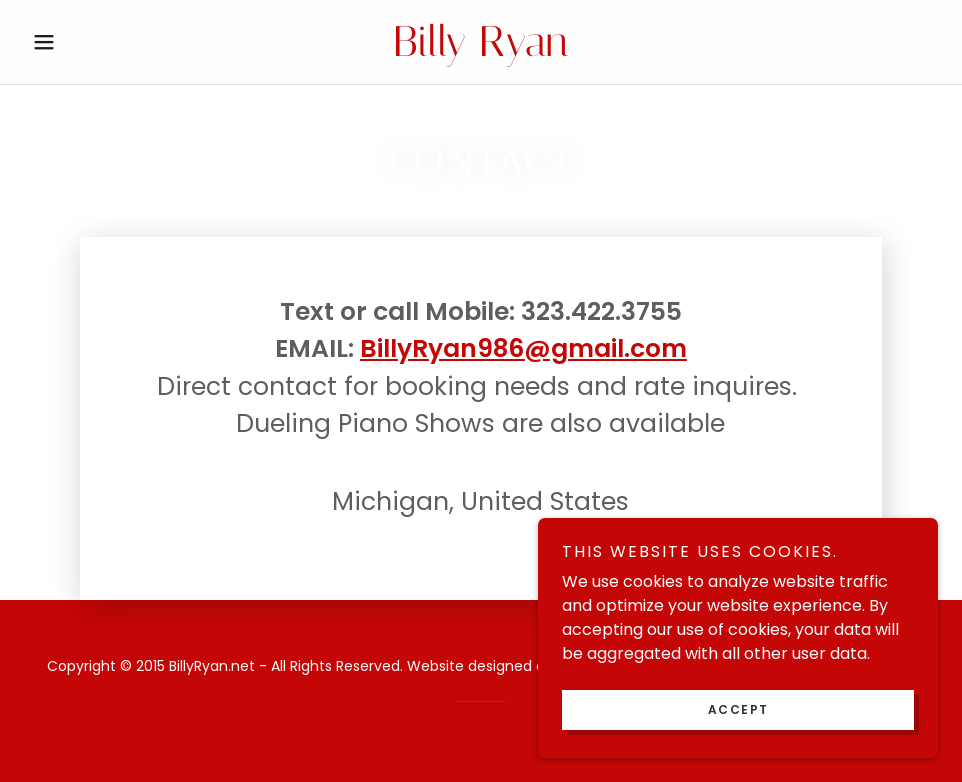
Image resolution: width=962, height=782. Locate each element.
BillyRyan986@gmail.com (523, 348)
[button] (92, 42)
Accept (738, 709)
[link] (481, 50)
